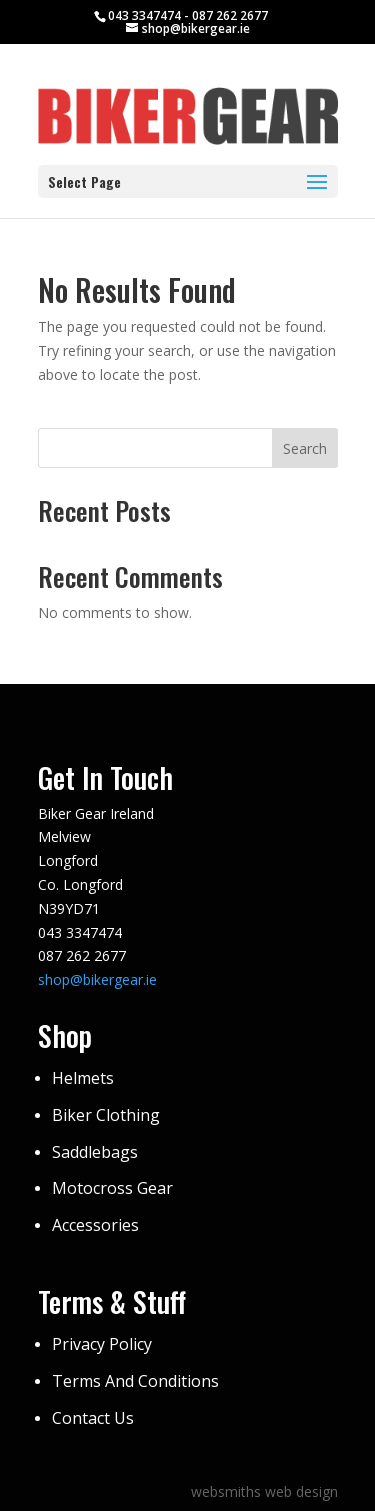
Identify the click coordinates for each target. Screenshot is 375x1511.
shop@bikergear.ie (97, 979)
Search (305, 448)
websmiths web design (264, 1491)
